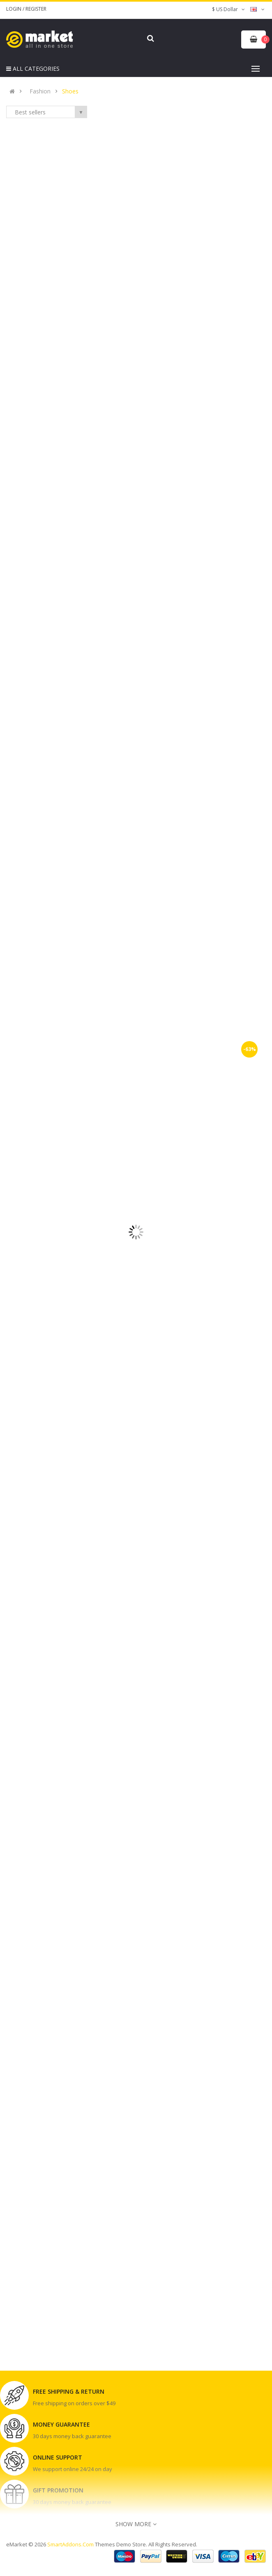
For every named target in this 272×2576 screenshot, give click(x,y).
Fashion (40, 91)
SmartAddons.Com (70, 2544)
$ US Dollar (229, 9)
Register (35, 8)
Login (14, 8)
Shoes (70, 91)
